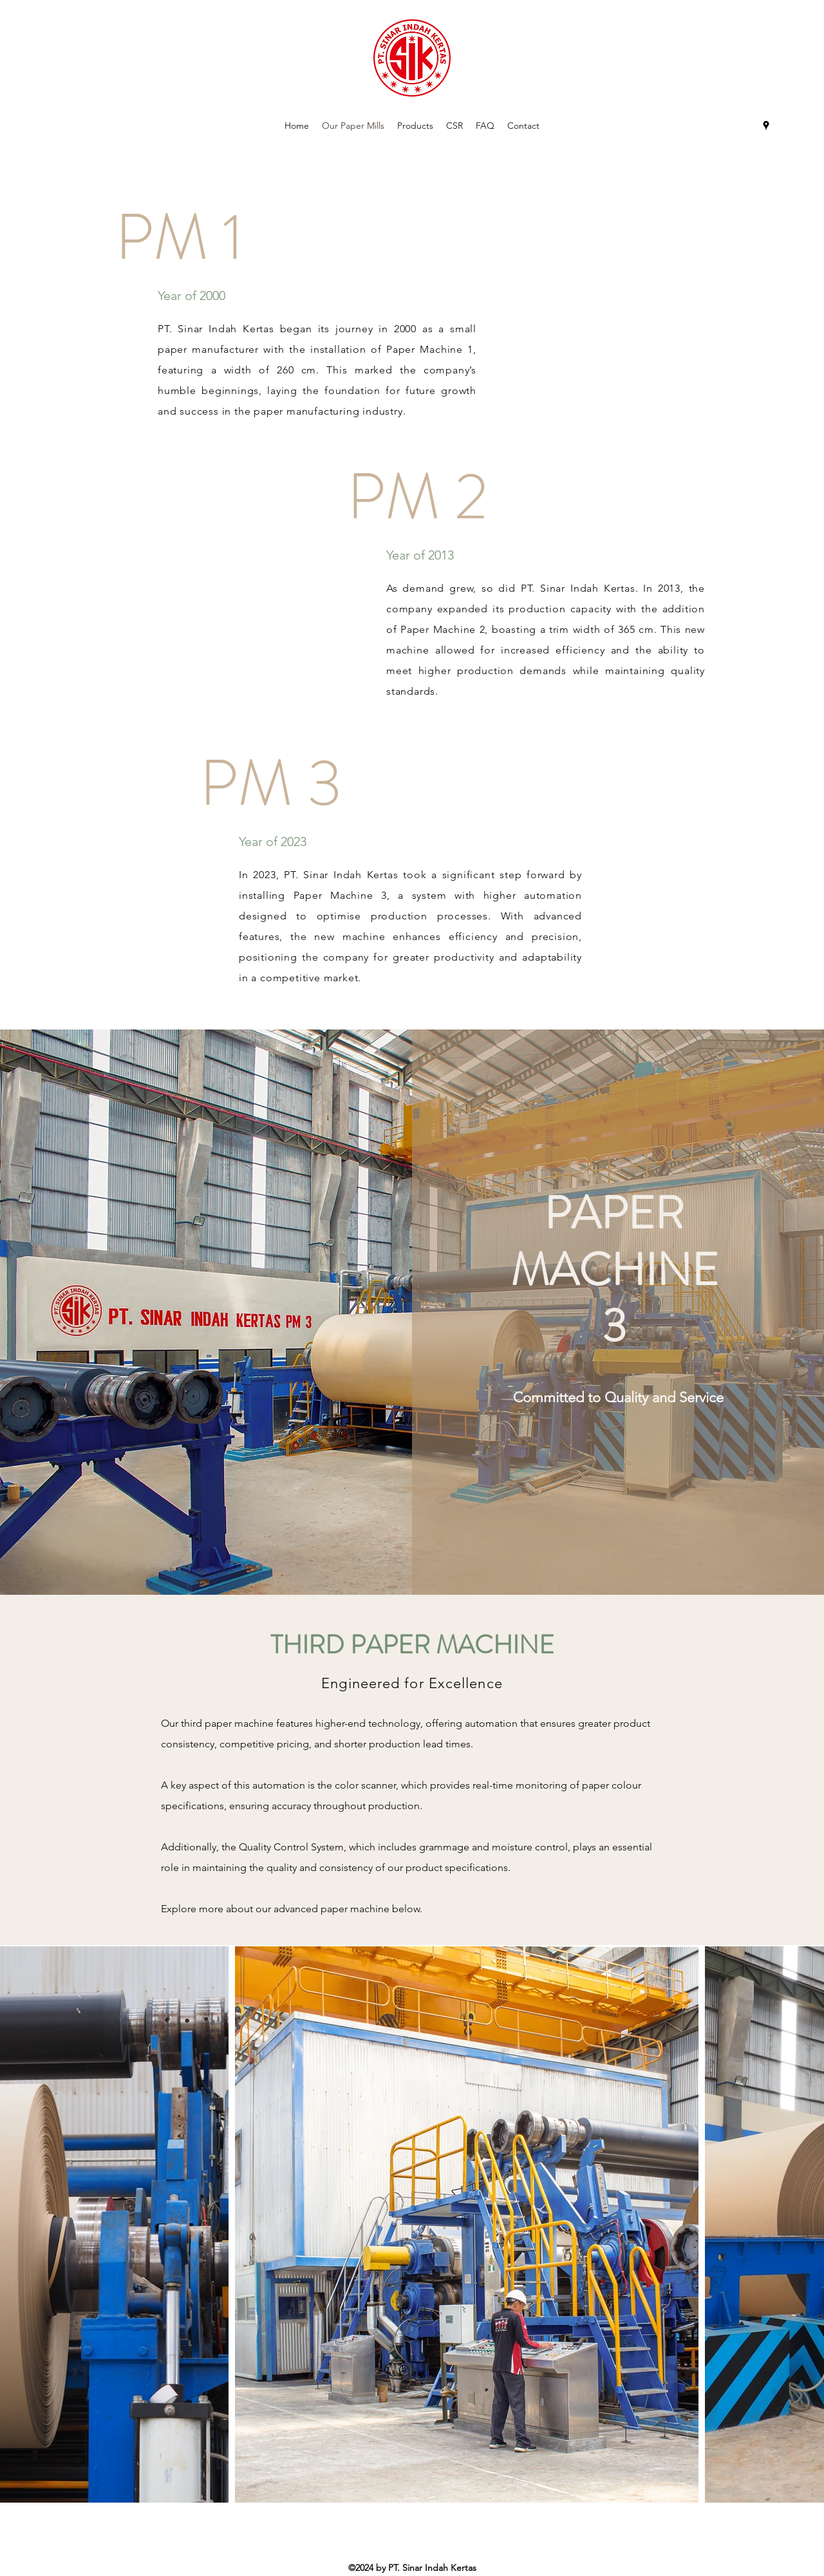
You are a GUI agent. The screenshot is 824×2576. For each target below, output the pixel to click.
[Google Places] (766, 125)
